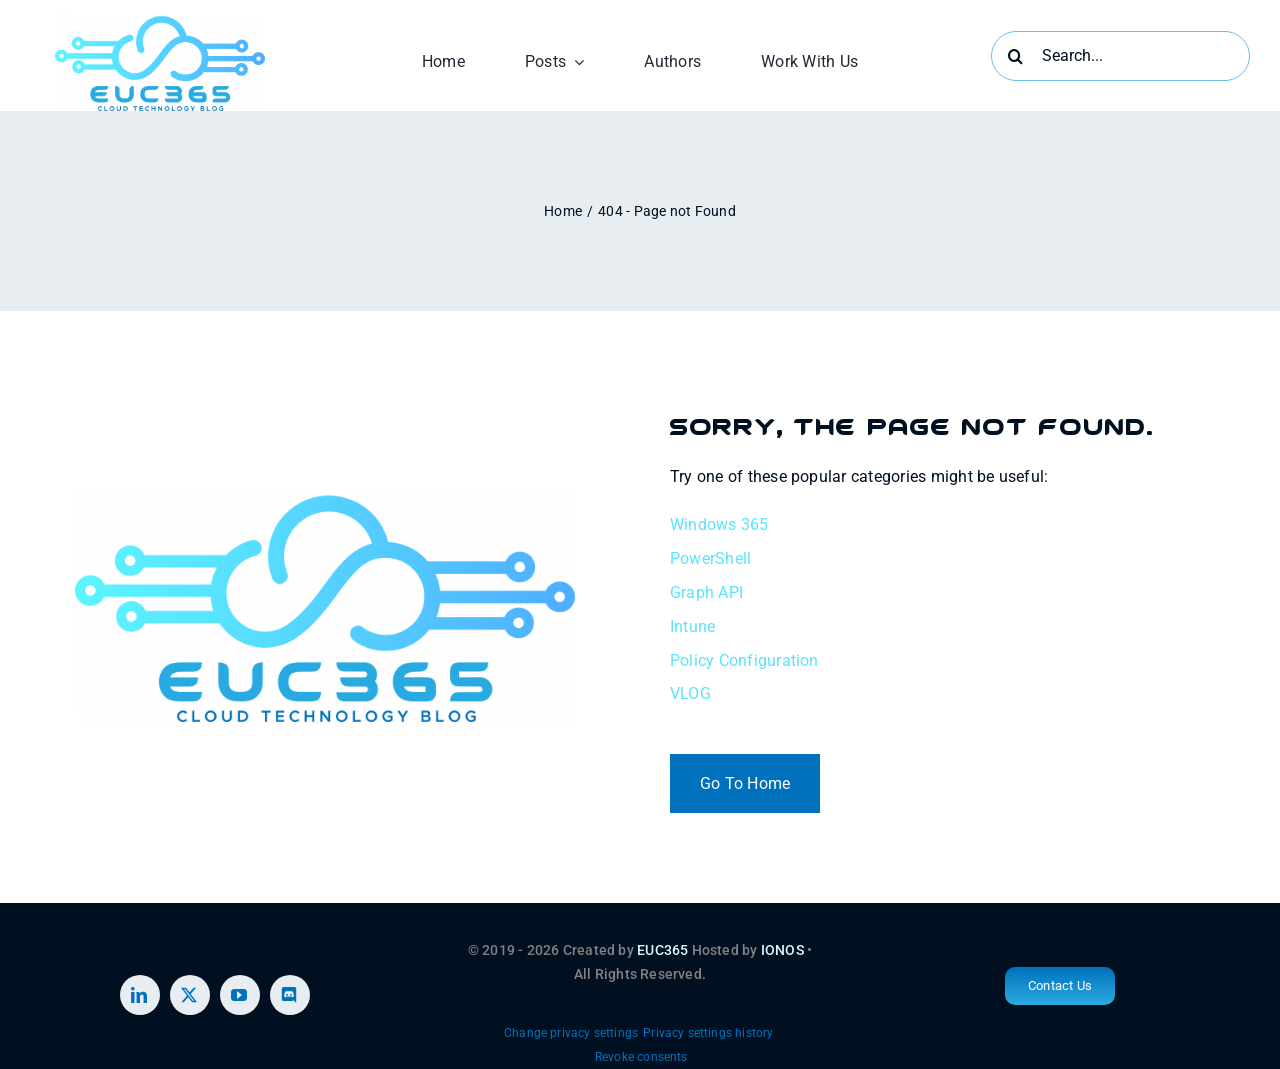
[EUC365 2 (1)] (160, 22)
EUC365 (662, 950)
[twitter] (190, 995)
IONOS (782, 950)
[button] (571, 1034)
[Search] (1016, 56)
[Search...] (1120, 56)
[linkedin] (140, 995)
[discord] (290, 995)
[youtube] (240, 995)
